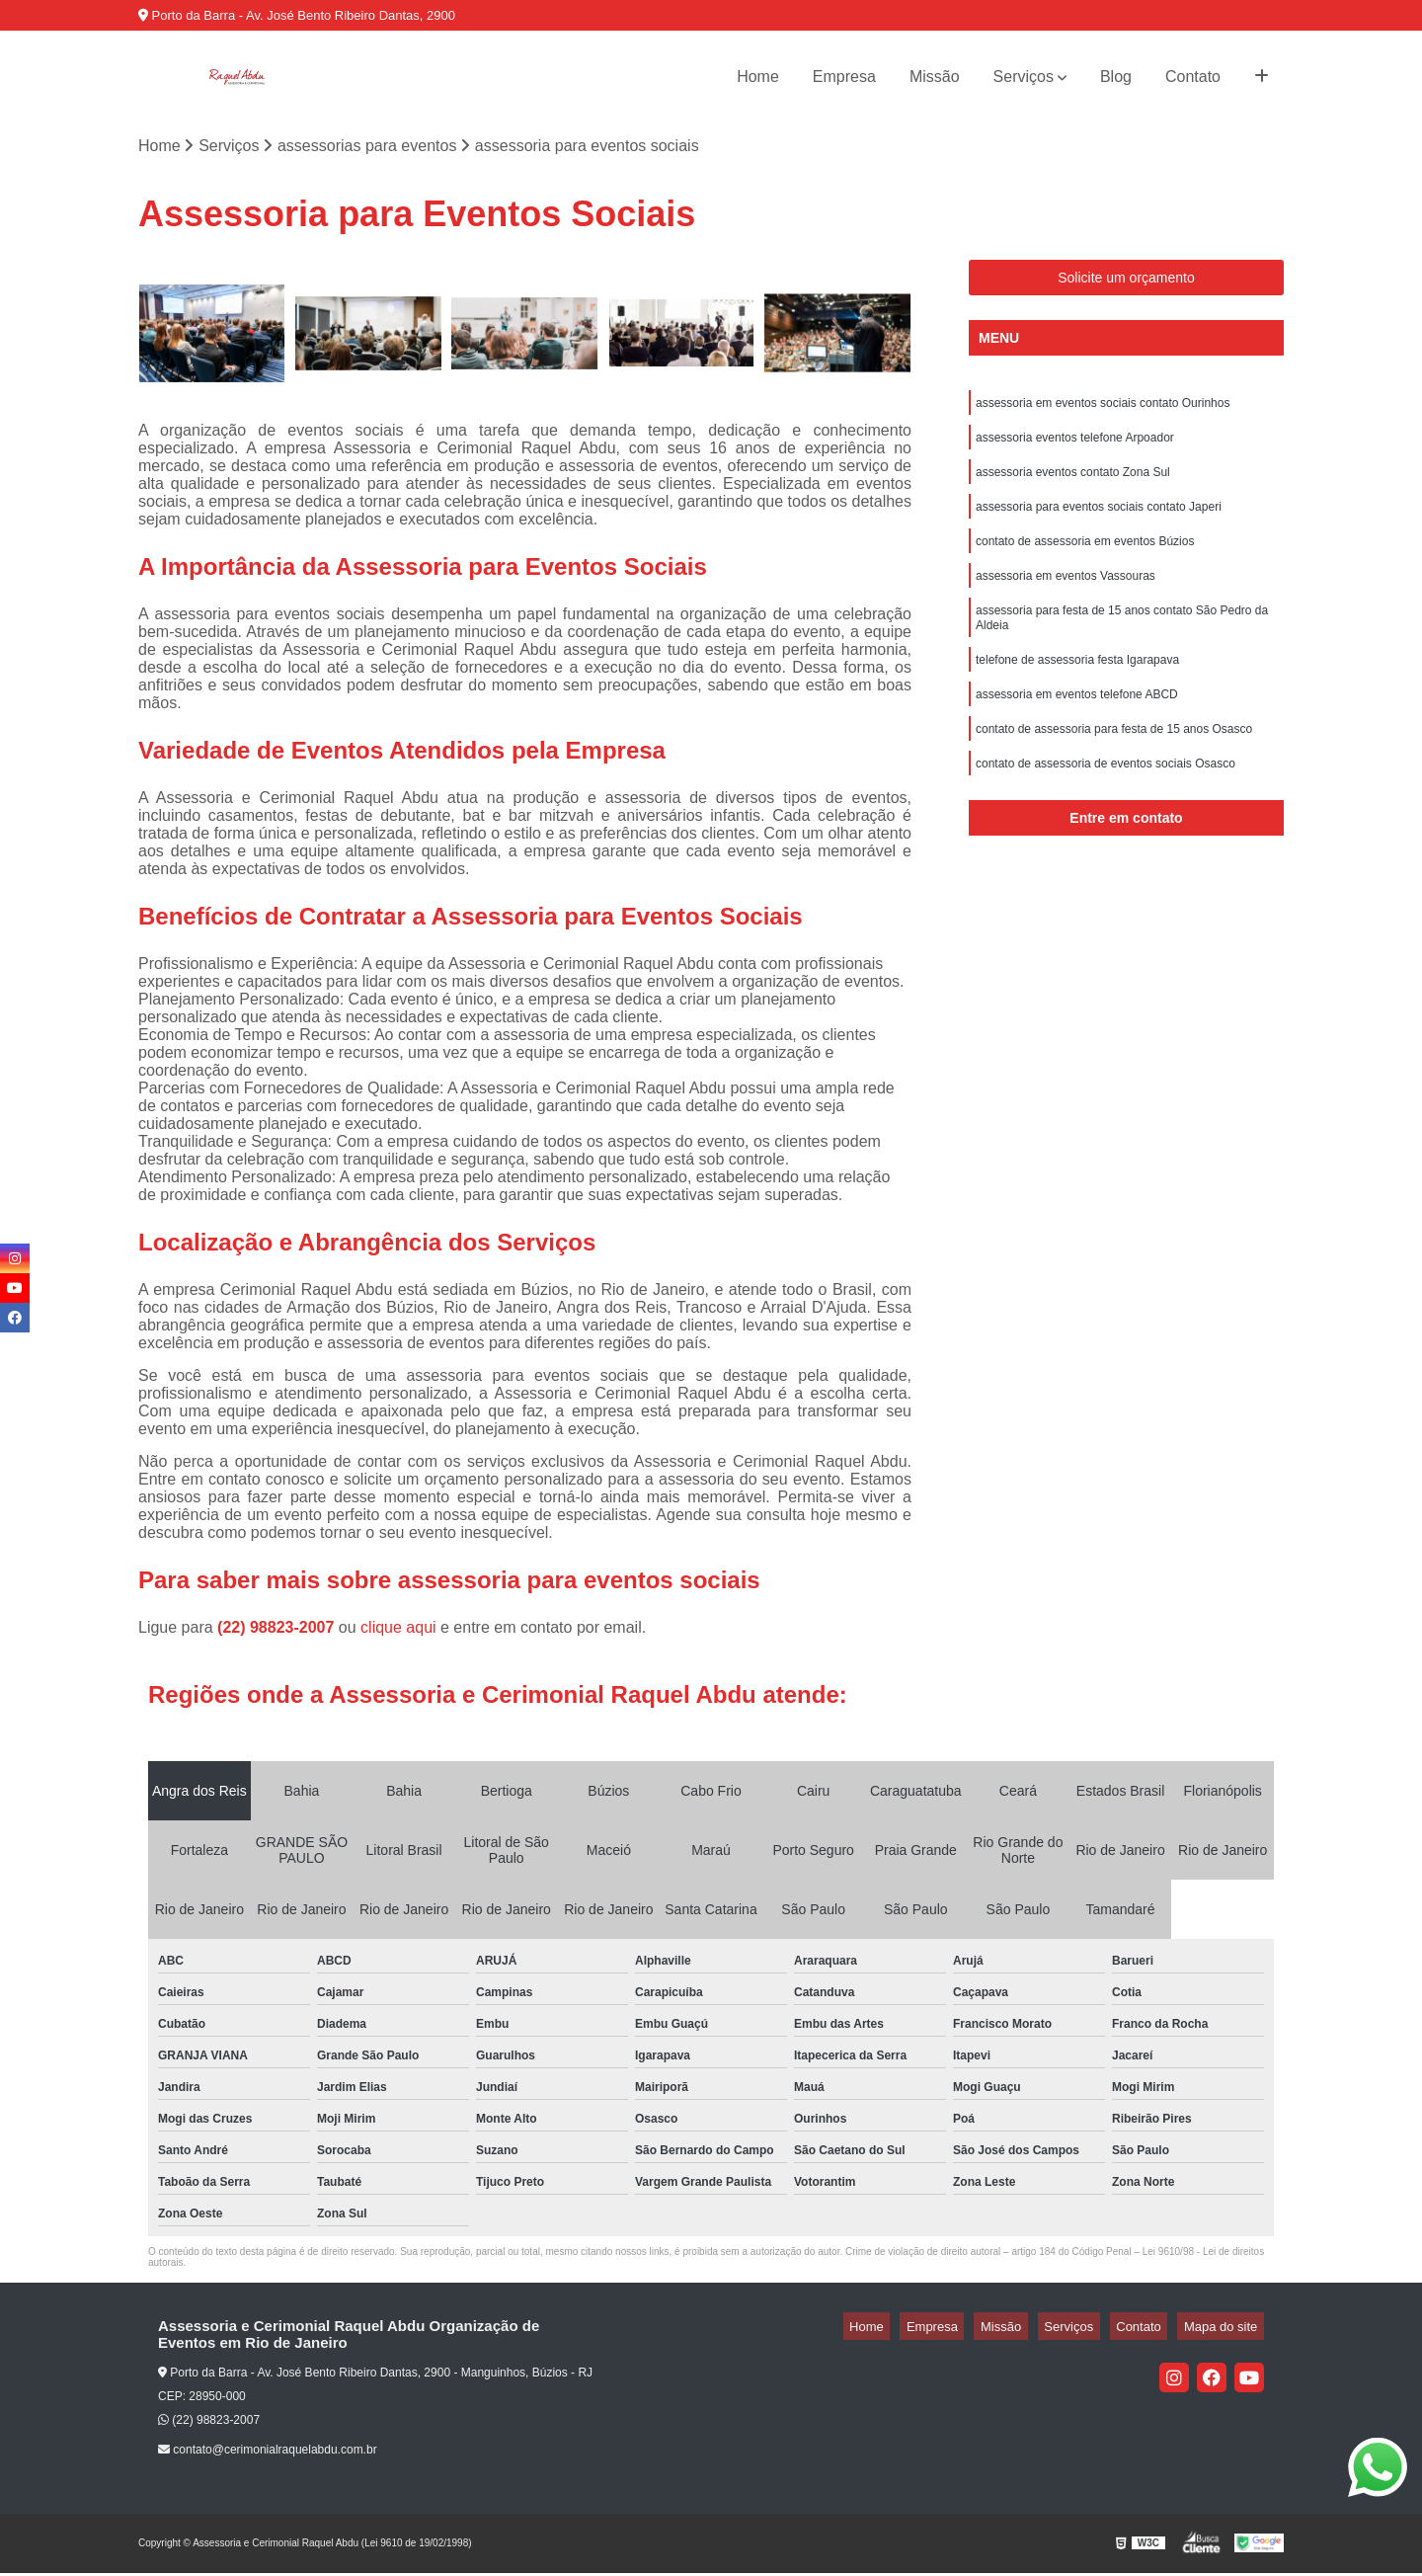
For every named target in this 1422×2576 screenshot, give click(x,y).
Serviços (1023, 76)
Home (758, 76)
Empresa (844, 76)
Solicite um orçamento (1126, 281)
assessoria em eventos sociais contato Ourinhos (1102, 409)
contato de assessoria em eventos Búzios (1085, 559)
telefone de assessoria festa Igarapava (1077, 689)
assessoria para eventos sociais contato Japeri (1099, 521)
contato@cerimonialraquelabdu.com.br (267, 2453)
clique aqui (398, 1630)
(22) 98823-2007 (278, 1630)
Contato (1193, 76)
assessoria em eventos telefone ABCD (1077, 727)
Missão (934, 76)
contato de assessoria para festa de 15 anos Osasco (1114, 764)
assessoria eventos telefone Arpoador (1075, 446)
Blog (1116, 76)
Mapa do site (1226, 2329)
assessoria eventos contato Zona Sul (1073, 484)
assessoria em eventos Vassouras (1065, 597)
